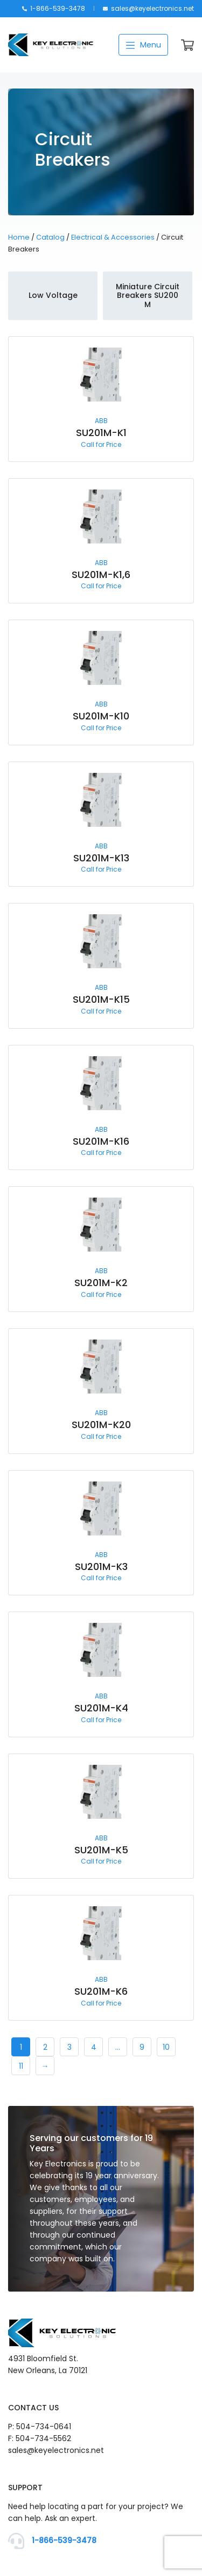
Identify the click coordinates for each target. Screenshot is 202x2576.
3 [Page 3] (69, 2047)
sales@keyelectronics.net (148, 8)
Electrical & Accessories (113, 237)
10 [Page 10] (166, 2047)
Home (19, 237)
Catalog (50, 237)
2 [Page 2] (45, 2047)
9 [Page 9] (142, 2047)
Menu (143, 44)
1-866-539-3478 (53, 8)
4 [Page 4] (93, 2047)
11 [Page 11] (21, 2066)
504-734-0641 (43, 2426)
